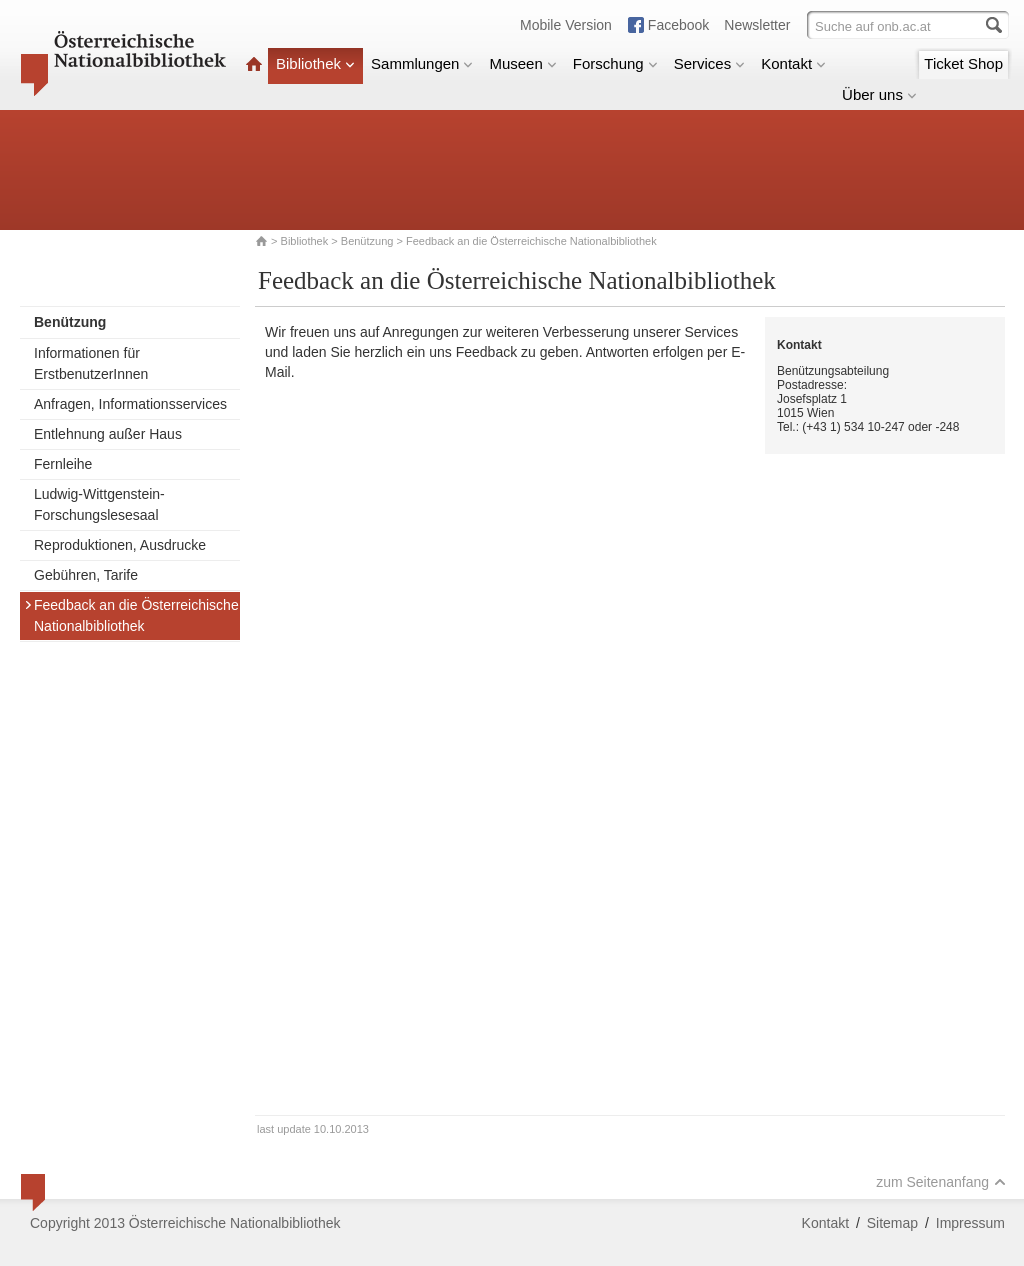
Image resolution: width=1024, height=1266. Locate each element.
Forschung (615, 63)
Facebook (678, 25)
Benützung (367, 241)
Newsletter (757, 25)
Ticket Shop (963, 63)
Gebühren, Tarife (86, 575)
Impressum (970, 1223)
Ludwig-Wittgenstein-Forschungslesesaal (99, 504)
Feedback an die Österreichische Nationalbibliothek (131, 615)
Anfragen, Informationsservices (130, 404)
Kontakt (793, 63)
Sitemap (892, 1223)
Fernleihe (63, 464)
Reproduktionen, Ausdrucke (120, 545)
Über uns (879, 94)
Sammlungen (422, 63)
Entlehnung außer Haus (108, 434)
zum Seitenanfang (941, 1182)
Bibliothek (315, 63)
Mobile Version (566, 25)
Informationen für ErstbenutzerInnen (91, 363)
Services (710, 63)
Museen (522, 63)
